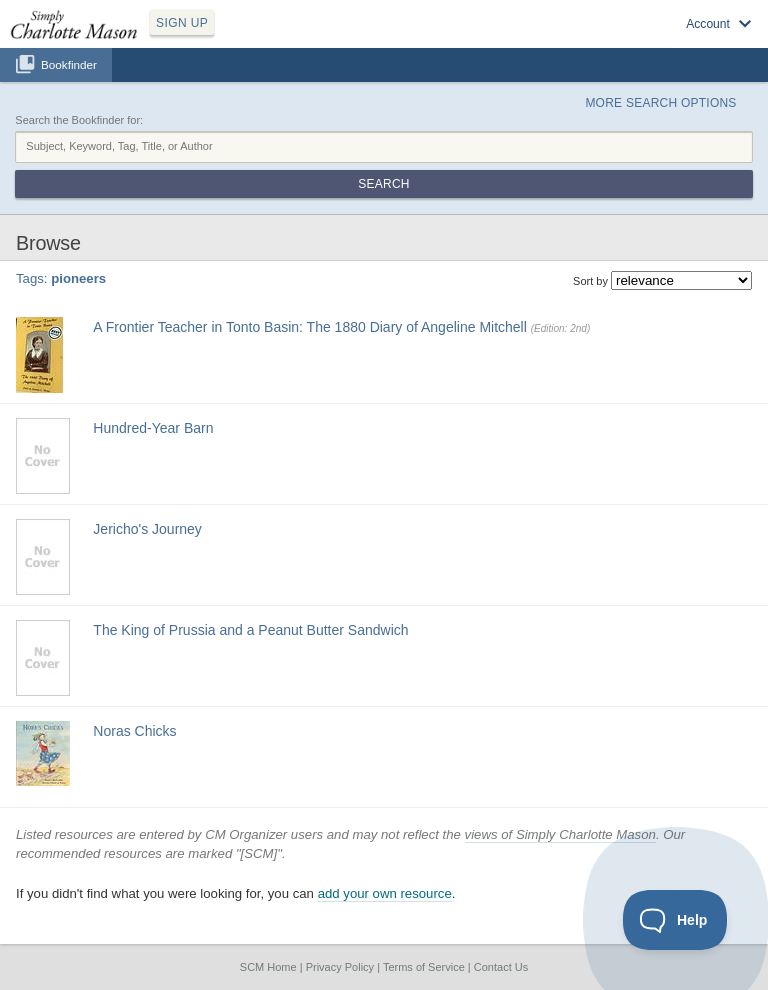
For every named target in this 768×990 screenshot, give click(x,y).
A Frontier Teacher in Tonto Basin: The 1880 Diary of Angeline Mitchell (309, 327)
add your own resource (385, 893)
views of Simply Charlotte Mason (560, 834)
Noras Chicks (134, 731)
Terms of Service (424, 967)
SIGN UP (182, 23)
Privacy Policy (340, 967)
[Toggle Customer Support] (675, 920)
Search (383, 184)
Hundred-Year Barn (153, 428)
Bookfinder (69, 64)
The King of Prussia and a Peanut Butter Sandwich (250, 630)
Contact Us (501, 967)
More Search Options (660, 103)
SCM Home (268, 967)
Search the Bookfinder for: (79, 120)
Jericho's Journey (147, 529)
